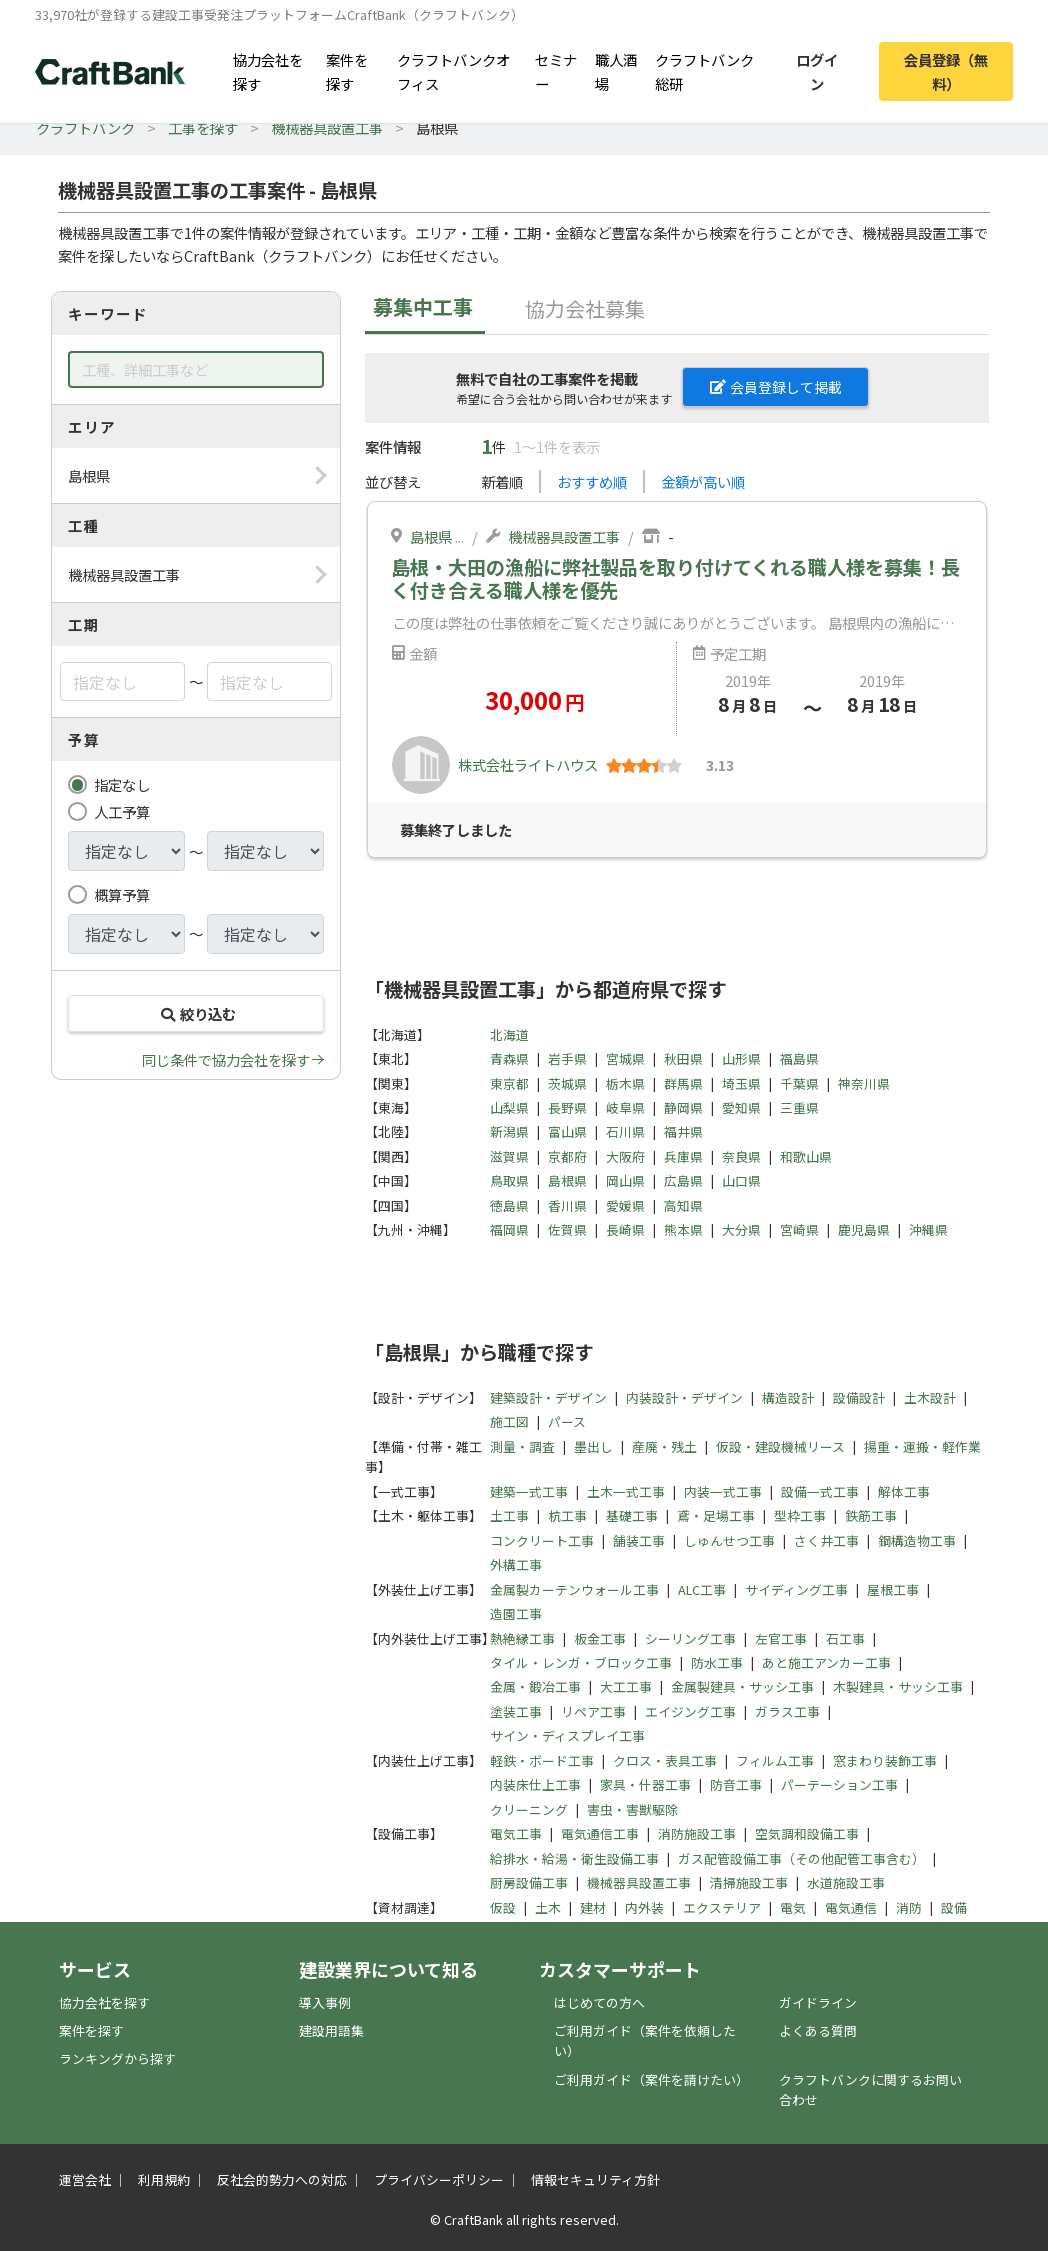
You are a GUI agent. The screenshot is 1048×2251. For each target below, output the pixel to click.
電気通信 (851, 1907)
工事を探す (203, 127)
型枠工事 (800, 1515)
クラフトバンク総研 (704, 71)
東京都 (509, 1083)
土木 (548, 1907)
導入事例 (325, 2002)
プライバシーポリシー (439, 2179)
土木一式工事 (626, 1491)
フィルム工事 (775, 1760)
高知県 (683, 1205)
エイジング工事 (690, 1711)
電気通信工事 (600, 1833)
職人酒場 (616, 71)
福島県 (799, 1058)
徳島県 (509, 1205)
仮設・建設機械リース (780, 1446)
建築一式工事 (529, 1491)
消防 (909, 1907)
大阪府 (625, 1156)
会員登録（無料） (946, 71)
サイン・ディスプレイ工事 (567, 1735)
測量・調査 (522, 1446)
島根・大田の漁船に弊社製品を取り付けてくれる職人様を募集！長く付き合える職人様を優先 (675, 578)
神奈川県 (864, 1083)
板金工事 (600, 1638)
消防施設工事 (697, 1833)
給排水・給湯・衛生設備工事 (574, 1858)
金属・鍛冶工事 (535, 1686)
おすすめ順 (592, 481)
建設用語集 (331, 2030)
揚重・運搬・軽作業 (922, 1446)
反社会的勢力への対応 (282, 2179)
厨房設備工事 (529, 1882)
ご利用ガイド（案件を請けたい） (651, 2079)
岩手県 (567, 1058)
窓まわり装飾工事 (885, 1760)
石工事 (845, 1638)
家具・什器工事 (645, 1784)
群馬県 (683, 1083)
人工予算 (122, 811)
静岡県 (683, 1107)
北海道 (509, 1034)
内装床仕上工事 (535, 1784)
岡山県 (625, 1180)
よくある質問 (818, 2030)
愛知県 (741, 1107)
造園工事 (516, 1613)
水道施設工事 (846, 1882)
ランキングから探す (117, 2058)
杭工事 (567, 1515)
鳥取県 (509, 1180)
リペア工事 (593, 1711)
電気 (793, 1907)
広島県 (683, 1180)
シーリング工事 (690, 1638)
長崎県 (625, 1229)
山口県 (741, 1180)
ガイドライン (818, 2002)
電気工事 (516, 1833)
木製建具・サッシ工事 (898, 1686)
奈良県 (741, 1156)
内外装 (644, 1907)
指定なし (122, 784)
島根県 (431, 536)
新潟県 (509, 1131)
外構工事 (516, 1564)
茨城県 (567, 1083)
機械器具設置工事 (327, 127)
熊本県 (683, 1229)
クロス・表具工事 (665, 1760)
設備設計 (859, 1397)
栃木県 (625, 1083)
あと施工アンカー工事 (826, 1662)
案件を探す (347, 71)
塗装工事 (516, 1711)
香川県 (567, 1205)
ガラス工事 (787, 1711)
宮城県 (625, 1058)
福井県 (683, 1131)
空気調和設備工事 (807, 1833)
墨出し (593, 1446)
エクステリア (722, 1907)
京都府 (567, 1156)
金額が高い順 (703, 481)
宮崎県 (799, 1229)
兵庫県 (683, 1156)
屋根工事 (893, 1589)
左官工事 (781, 1638)
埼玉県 (741, 1083)
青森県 (509, 1058)
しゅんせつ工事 (729, 1540)
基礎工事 (632, 1515)
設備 (954, 1907)
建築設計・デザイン (548, 1397)
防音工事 (736, 1784)
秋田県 (683, 1058)
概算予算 (122, 894)
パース (567, 1421)
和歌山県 (806, 1156)
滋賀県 (509, 1156)
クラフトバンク (85, 127)
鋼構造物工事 (917, 1540)
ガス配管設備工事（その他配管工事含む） (801, 1858)
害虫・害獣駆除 (632, 1809)
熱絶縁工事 (522, 1638)
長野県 (567, 1107)
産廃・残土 (664, 1446)
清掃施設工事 (749, 1882)
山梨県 (509, 1107)
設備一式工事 (820, 1491)
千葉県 (799, 1083)
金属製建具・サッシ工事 (742, 1686)
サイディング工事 (796, 1589)
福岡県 (509, 1229)
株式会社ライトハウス (528, 764)
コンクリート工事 (542, 1540)
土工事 (509, 1515)
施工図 (509, 1421)
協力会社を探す (268, 71)
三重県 (799, 1107)
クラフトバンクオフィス (453, 71)
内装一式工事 (723, 1491)
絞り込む (196, 1013)
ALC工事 (702, 1589)
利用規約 (164, 2179)
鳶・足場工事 (716, 1515)
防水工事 (717, 1662)
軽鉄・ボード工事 (542, 1760)
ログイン (817, 71)
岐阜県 (625, 1107)
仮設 (503, 1907)
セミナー (556, 71)
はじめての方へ (599, 2002)
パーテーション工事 (839, 1784)
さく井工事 (826, 1540)
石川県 (625, 1131)
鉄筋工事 (871, 1515)
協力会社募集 (585, 308)
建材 (593, 1907)
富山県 (567, 1131)
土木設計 (930, 1397)
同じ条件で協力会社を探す (226, 1059)
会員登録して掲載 (776, 387)
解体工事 (904, 1491)
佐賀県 (567, 1229)
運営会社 (85, 2179)
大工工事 (626, 1686)
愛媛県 (625, 1205)
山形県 (741, 1058)
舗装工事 (639, 1540)
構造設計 (788, 1397)
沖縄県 (928, 1229)
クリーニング (529, 1809)
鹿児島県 (864, 1229)
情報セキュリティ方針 (595, 2179)
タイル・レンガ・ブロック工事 (581, 1662)
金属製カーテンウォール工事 (574, 1589)
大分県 (741, 1229)
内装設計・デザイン (684, 1397)
